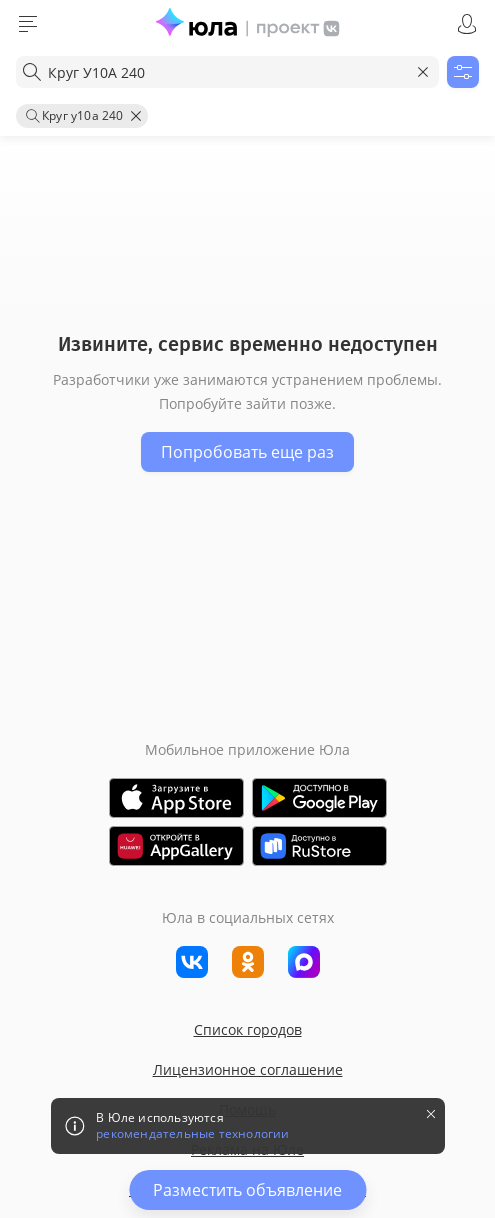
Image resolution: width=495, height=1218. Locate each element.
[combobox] (227, 72)
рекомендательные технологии (192, 1134)
